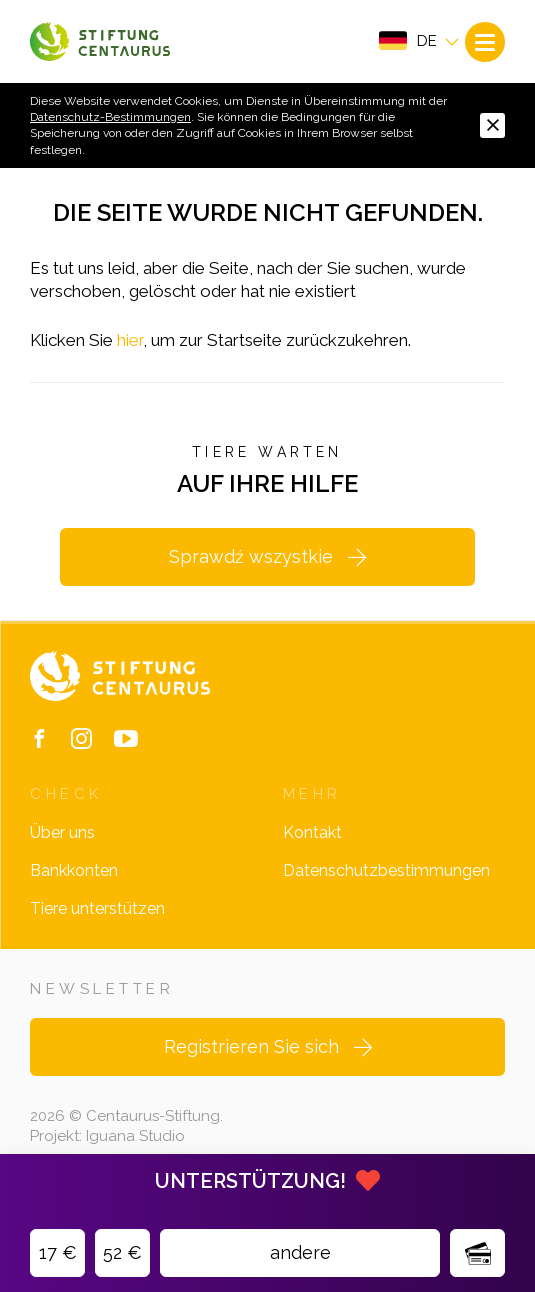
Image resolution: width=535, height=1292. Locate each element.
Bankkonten (74, 870)
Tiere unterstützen (97, 908)
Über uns (62, 832)
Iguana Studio (135, 1136)
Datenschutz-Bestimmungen (110, 117)
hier (130, 340)
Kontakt (312, 832)
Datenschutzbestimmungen (386, 870)
